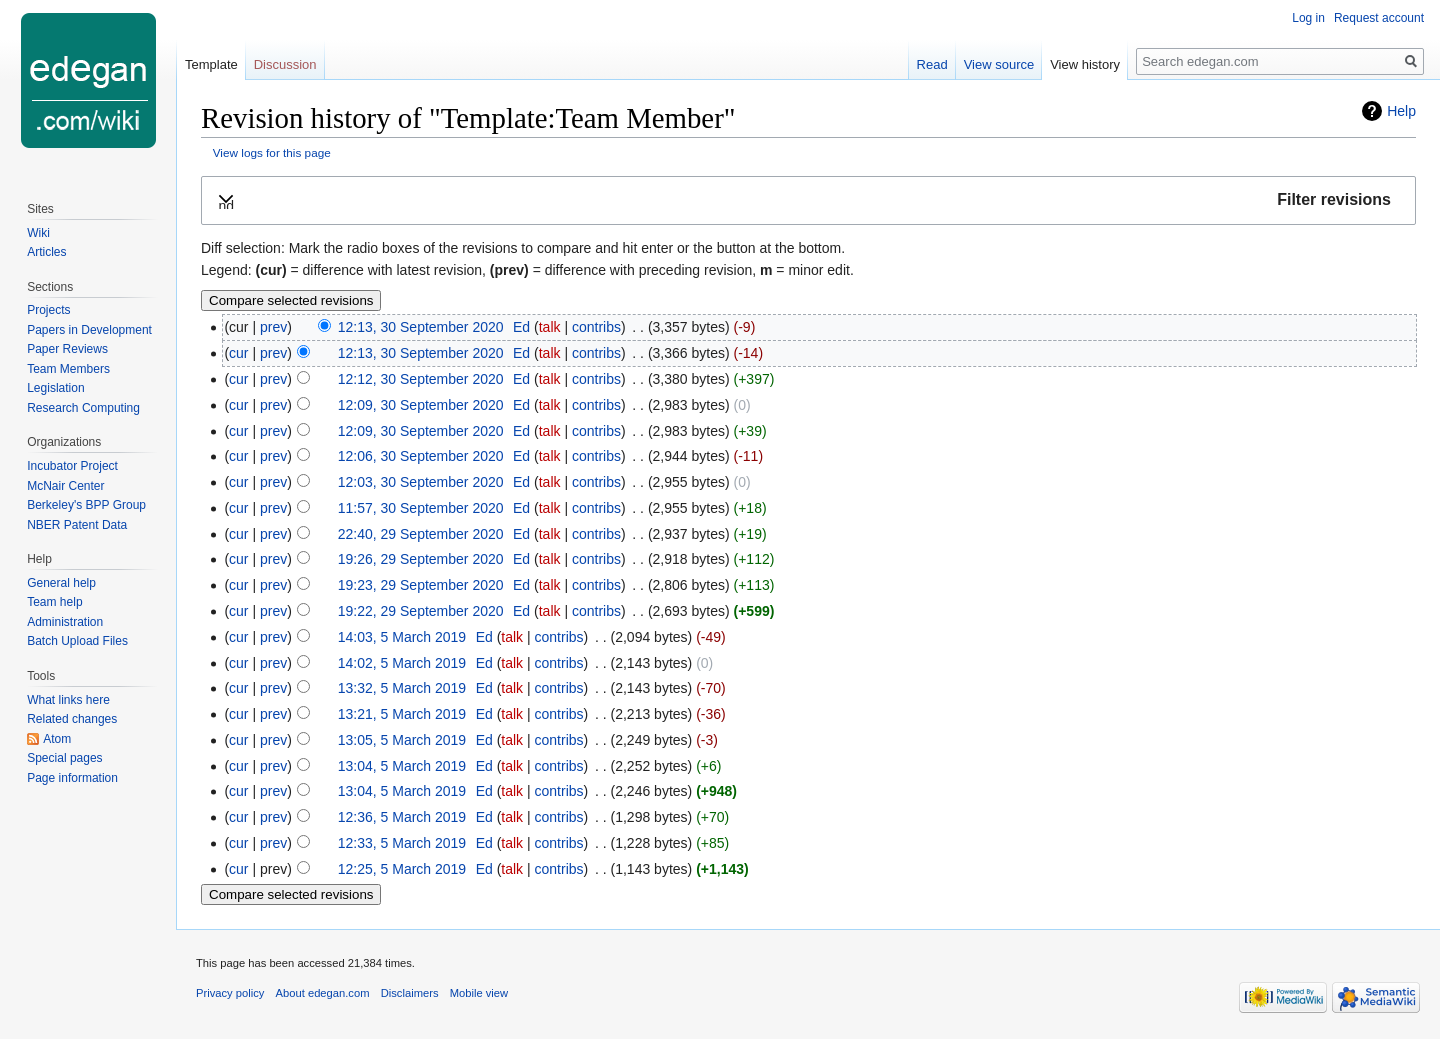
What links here (68, 700)
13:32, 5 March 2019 (402, 688)
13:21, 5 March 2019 (402, 714)
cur (238, 353)
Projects (48, 310)
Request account (1379, 18)
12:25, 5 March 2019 (402, 869)
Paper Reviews (67, 349)
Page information (72, 778)
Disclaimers (410, 993)
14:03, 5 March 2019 (402, 637)
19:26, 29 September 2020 (421, 559)
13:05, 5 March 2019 (402, 740)
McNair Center (65, 486)
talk (550, 327)
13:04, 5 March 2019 (402, 766)
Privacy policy (230, 993)
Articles (46, 252)
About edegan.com (323, 993)
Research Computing (83, 408)
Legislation (55, 388)
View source (999, 64)
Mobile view (479, 993)
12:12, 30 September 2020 (421, 379)
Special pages (64, 758)
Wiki (38, 233)
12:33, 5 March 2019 (402, 843)
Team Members (68, 369)
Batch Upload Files (77, 641)
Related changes (72, 719)
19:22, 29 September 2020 (421, 611)
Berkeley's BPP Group (86, 505)
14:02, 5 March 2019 (402, 663)
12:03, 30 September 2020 (421, 482)
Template (211, 64)
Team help (54, 602)
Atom (57, 739)
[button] (808, 200)
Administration (65, 622)
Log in (1308, 18)
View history (1085, 64)
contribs (596, 327)
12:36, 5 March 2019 (402, 817)
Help (1401, 111)
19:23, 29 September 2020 (421, 585)
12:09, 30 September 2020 (421, 405)
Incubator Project (72, 466)
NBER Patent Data (77, 525)
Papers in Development (89, 330)
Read (932, 64)
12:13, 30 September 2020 (421, 327)
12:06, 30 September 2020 (421, 456)
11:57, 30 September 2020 (421, 508)
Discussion (285, 64)
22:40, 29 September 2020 (421, 534)
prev (273, 327)
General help (61, 583)
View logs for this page (272, 152)
